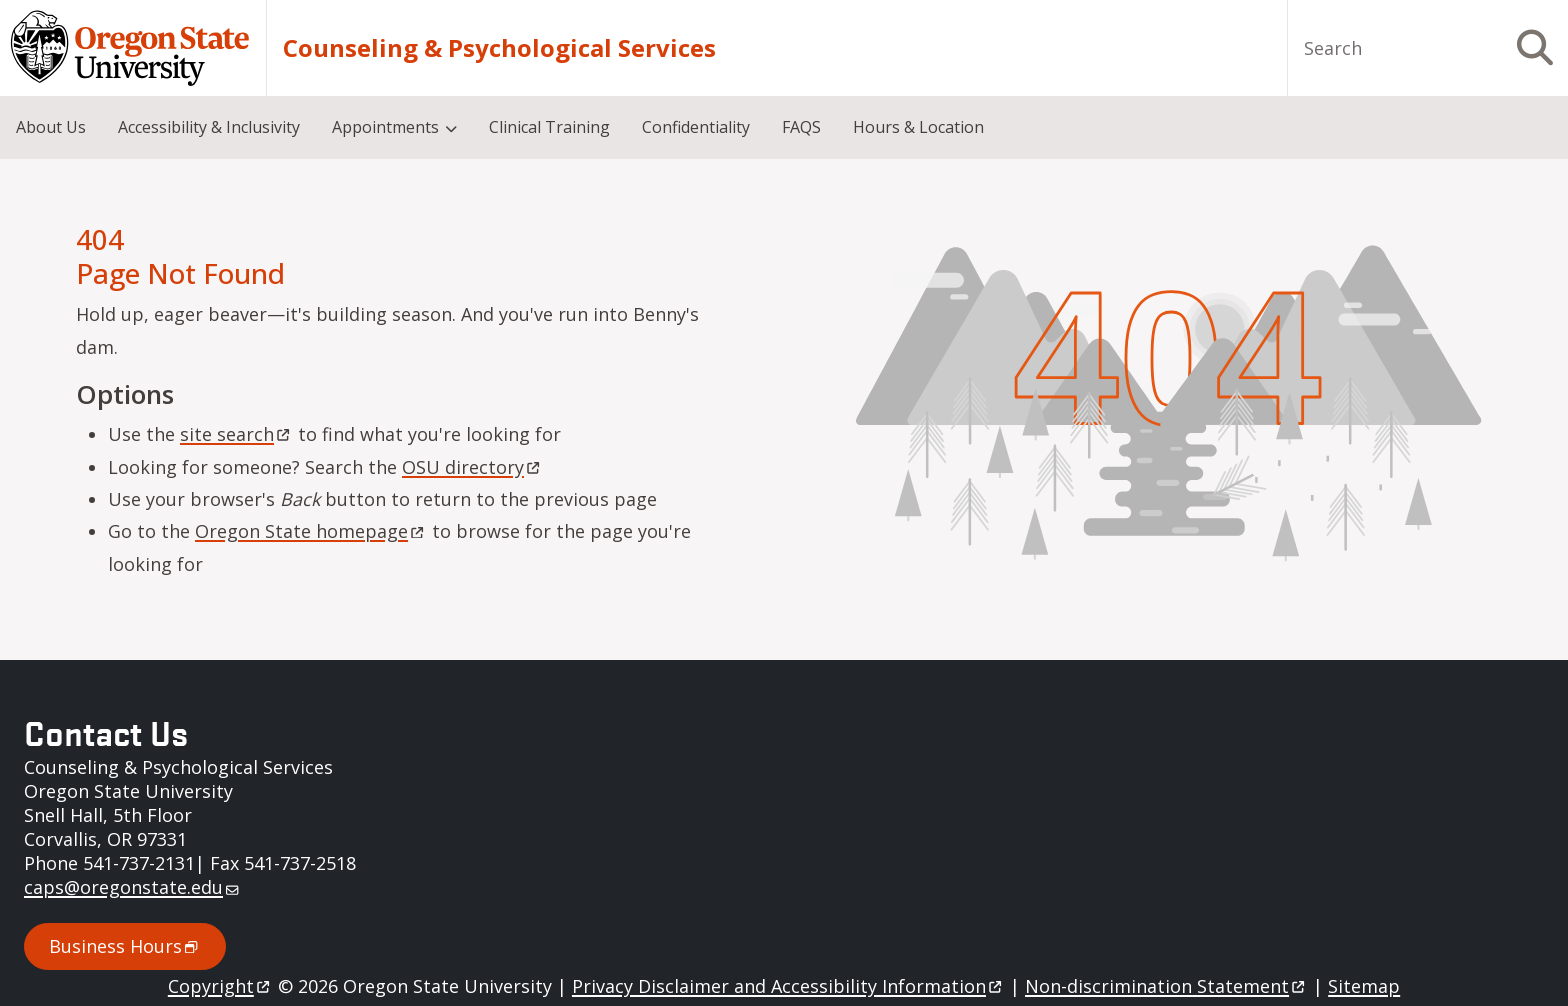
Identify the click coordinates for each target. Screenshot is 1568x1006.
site (236, 434)
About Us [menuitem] (51, 127)
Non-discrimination (1166, 986)
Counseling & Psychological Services (499, 48)
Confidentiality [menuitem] (696, 127)
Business (125, 946)
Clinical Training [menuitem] (549, 127)
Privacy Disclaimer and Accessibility (788, 986)
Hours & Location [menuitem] (918, 127)
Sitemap (1364, 986)
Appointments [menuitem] (385, 127)
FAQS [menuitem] (801, 127)
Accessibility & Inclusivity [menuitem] (209, 127)
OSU (472, 467)
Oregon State (311, 531)
